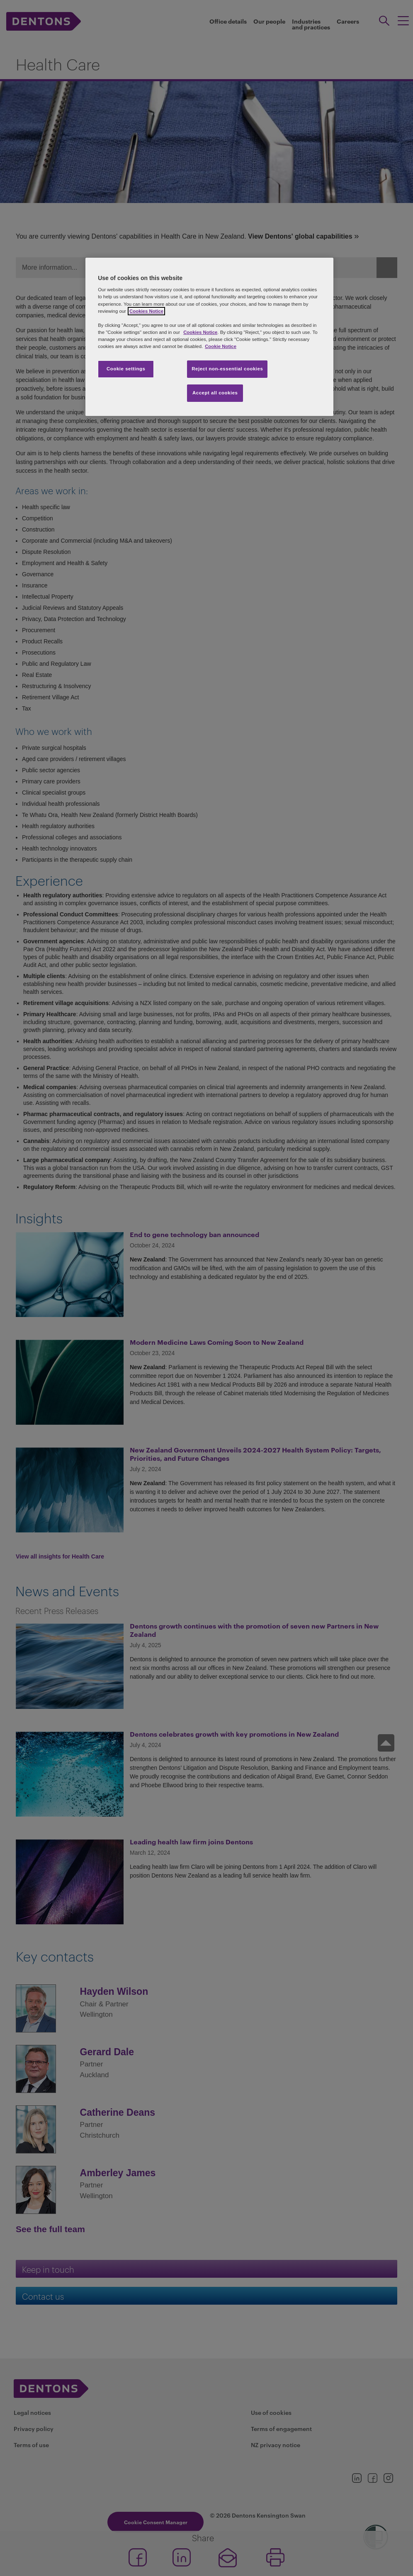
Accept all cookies (215, 392)
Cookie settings (126, 368)
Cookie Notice (220, 346)
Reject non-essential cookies (227, 368)
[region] (209, 337)
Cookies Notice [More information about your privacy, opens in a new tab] (146, 311)
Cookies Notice (200, 332)
